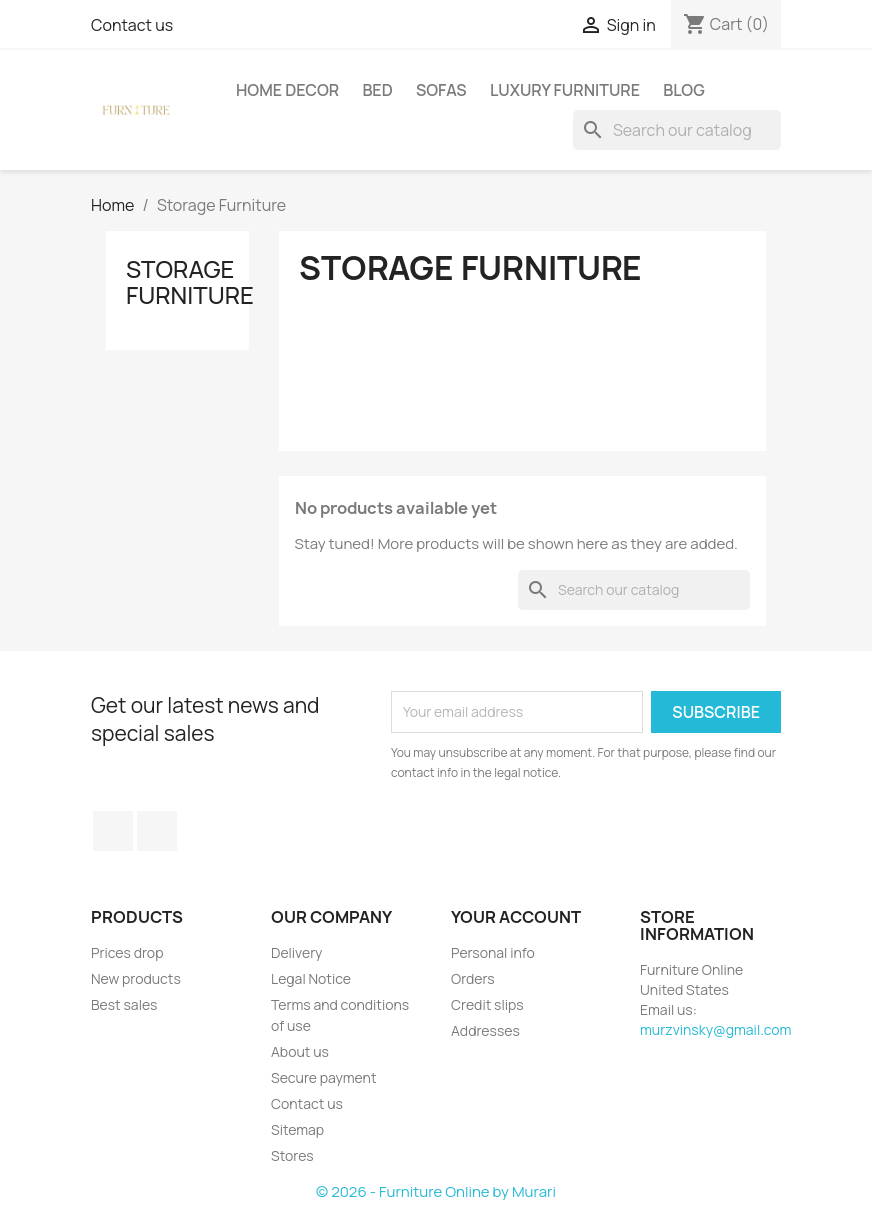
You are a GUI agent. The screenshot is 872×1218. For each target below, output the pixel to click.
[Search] (677, 130)
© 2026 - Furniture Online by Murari (436, 1191)
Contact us (132, 25)
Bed (377, 90)
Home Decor (287, 90)
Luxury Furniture (565, 90)
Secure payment (324, 1077)
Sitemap (297, 1129)
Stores (292, 1155)
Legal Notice (311, 978)
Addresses (485, 1030)
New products (136, 978)
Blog (684, 90)
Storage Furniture (190, 281)
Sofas (441, 90)
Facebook (113, 831)
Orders (473, 978)
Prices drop (127, 952)
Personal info (493, 952)
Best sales (124, 1004)
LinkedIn (157, 831)
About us (300, 1051)
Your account (516, 917)
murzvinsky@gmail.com (715, 1029)
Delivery (296, 952)
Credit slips (487, 1004)
